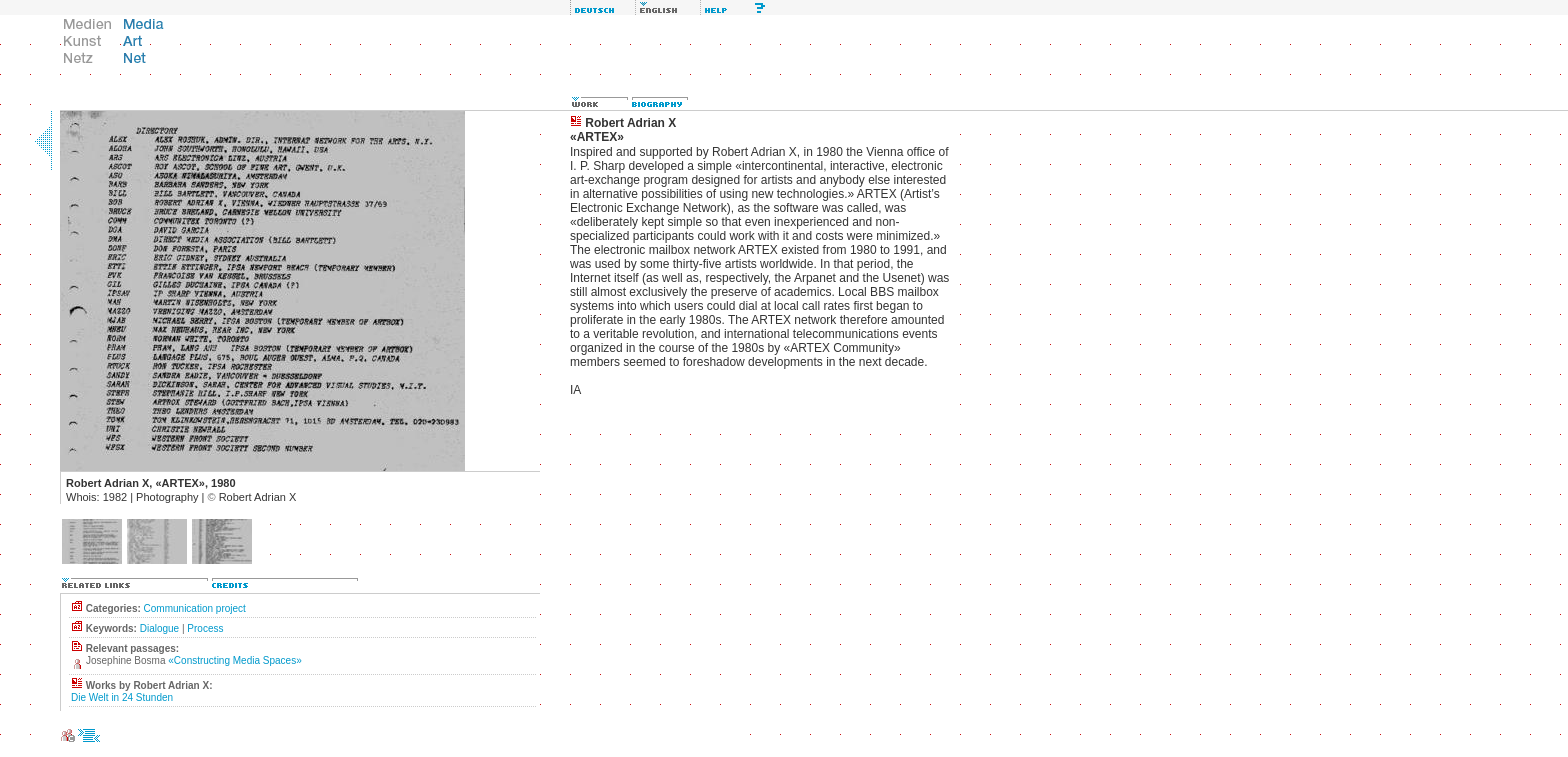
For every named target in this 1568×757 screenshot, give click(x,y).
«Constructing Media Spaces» (234, 660)
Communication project (195, 608)
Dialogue (159, 628)
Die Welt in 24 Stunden (122, 697)
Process (205, 628)
